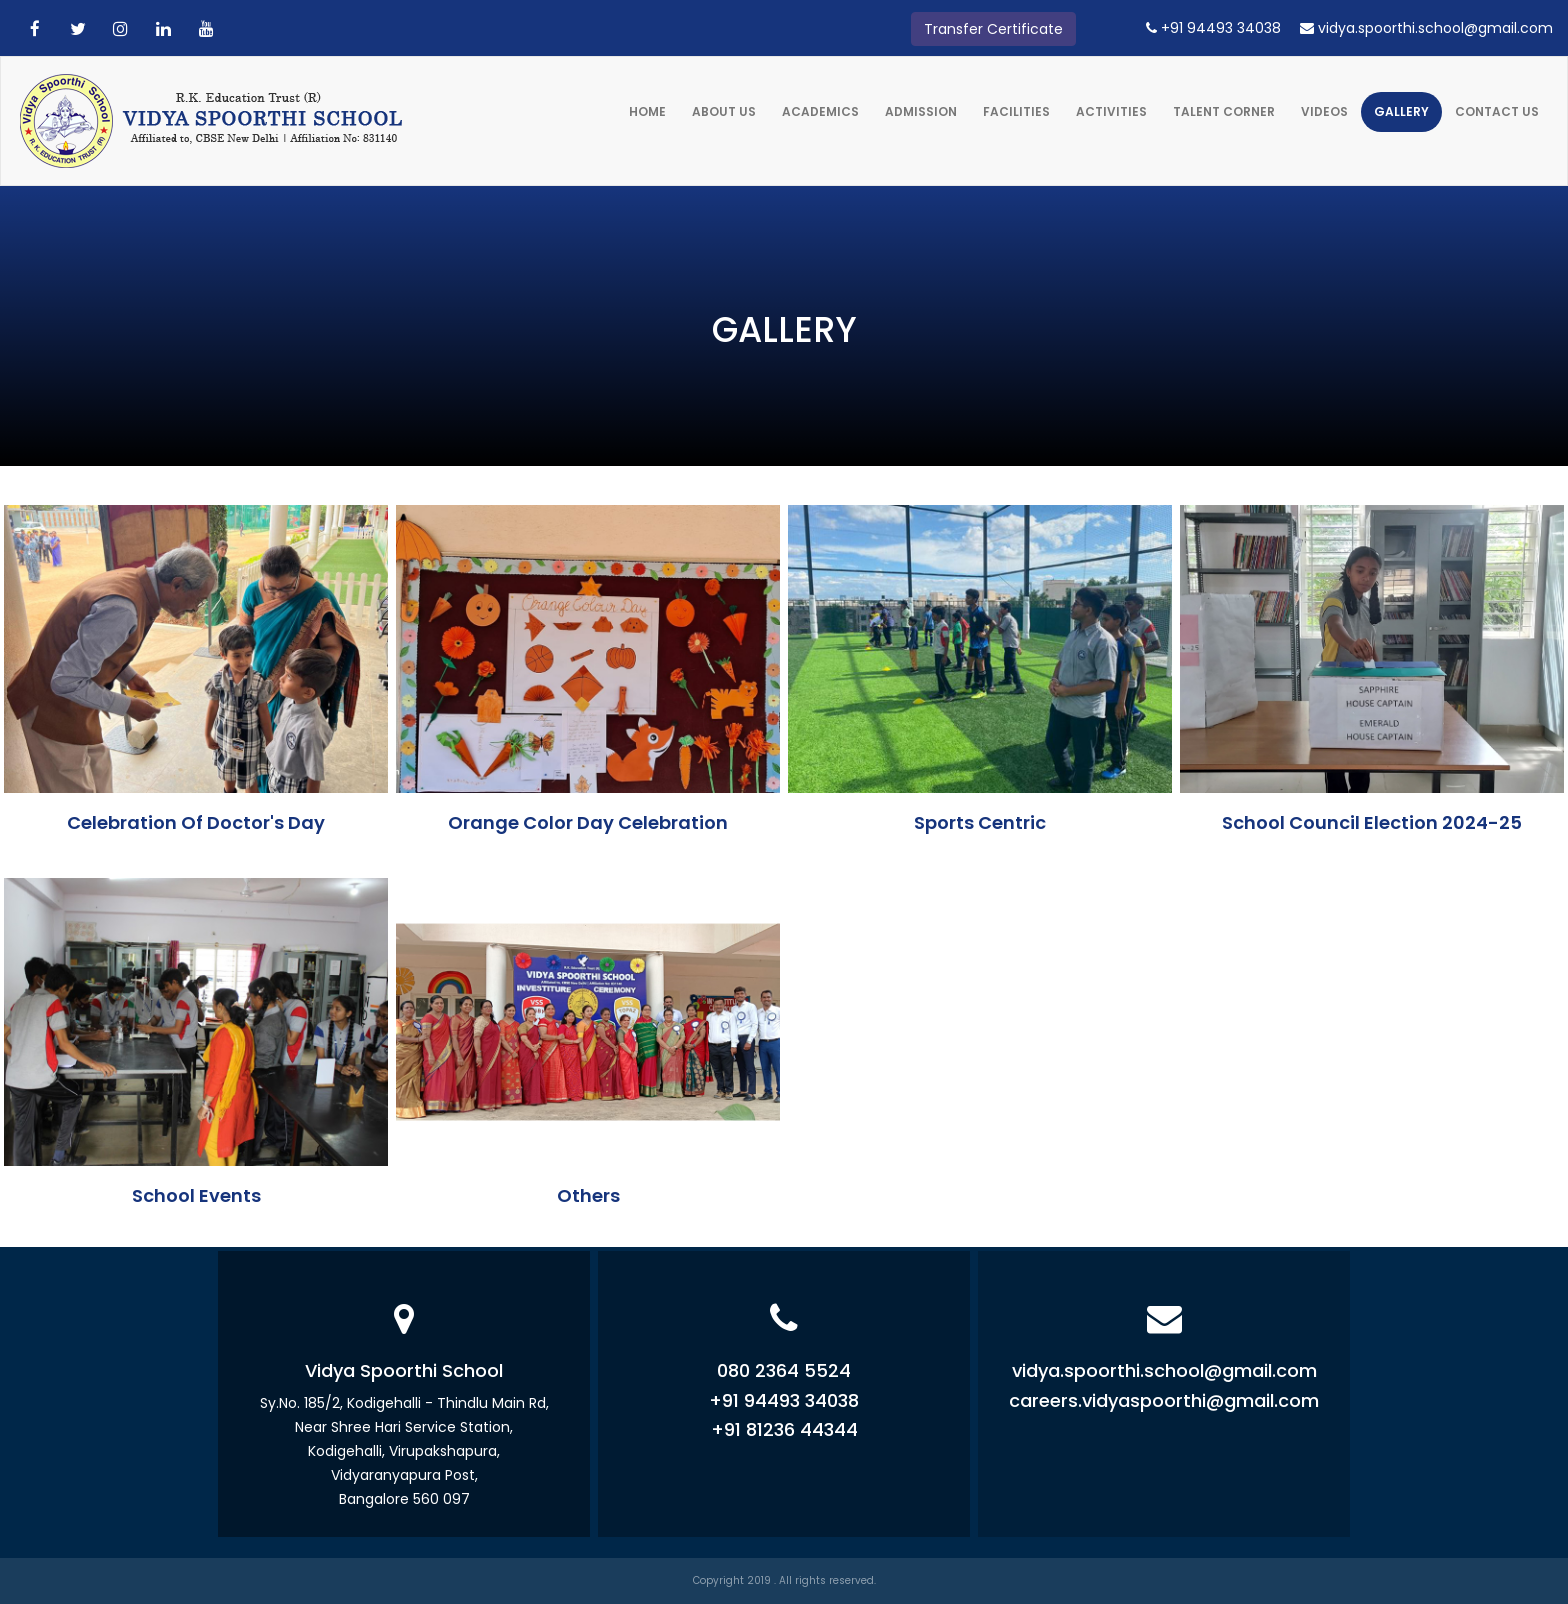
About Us (724, 111)
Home (647, 111)
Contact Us (1497, 111)
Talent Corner (1224, 111)
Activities (1111, 111)
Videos (1324, 111)
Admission (921, 111)
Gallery (1401, 111)
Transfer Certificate (993, 29)
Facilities (1016, 111)
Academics (820, 111)
